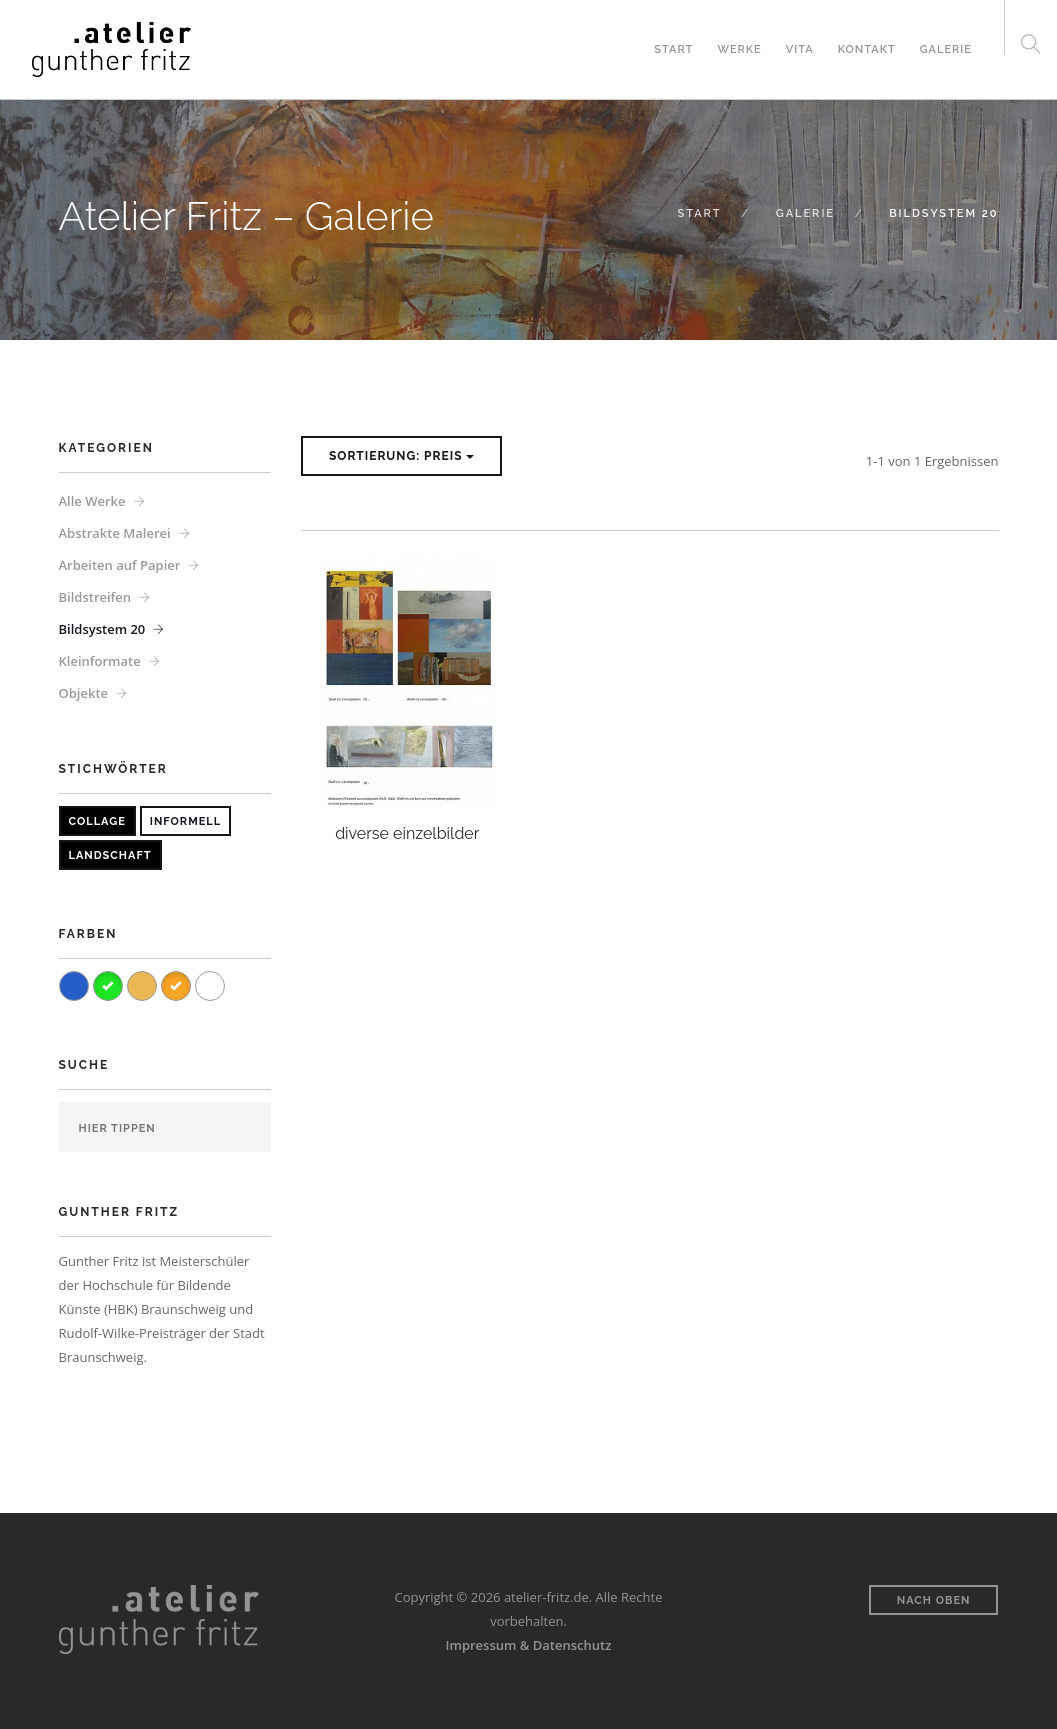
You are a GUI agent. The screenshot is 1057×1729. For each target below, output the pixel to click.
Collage (97, 821)
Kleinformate (100, 661)
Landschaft (110, 855)
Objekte (84, 693)
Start (673, 49)
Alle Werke (92, 501)
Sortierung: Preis (401, 456)
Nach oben (934, 1600)
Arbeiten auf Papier (120, 565)
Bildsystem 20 (102, 629)
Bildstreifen (95, 597)
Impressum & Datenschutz (529, 1645)
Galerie (946, 49)
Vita (800, 49)
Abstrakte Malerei (115, 533)
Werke (739, 49)
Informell (185, 821)
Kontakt (867, 49)
